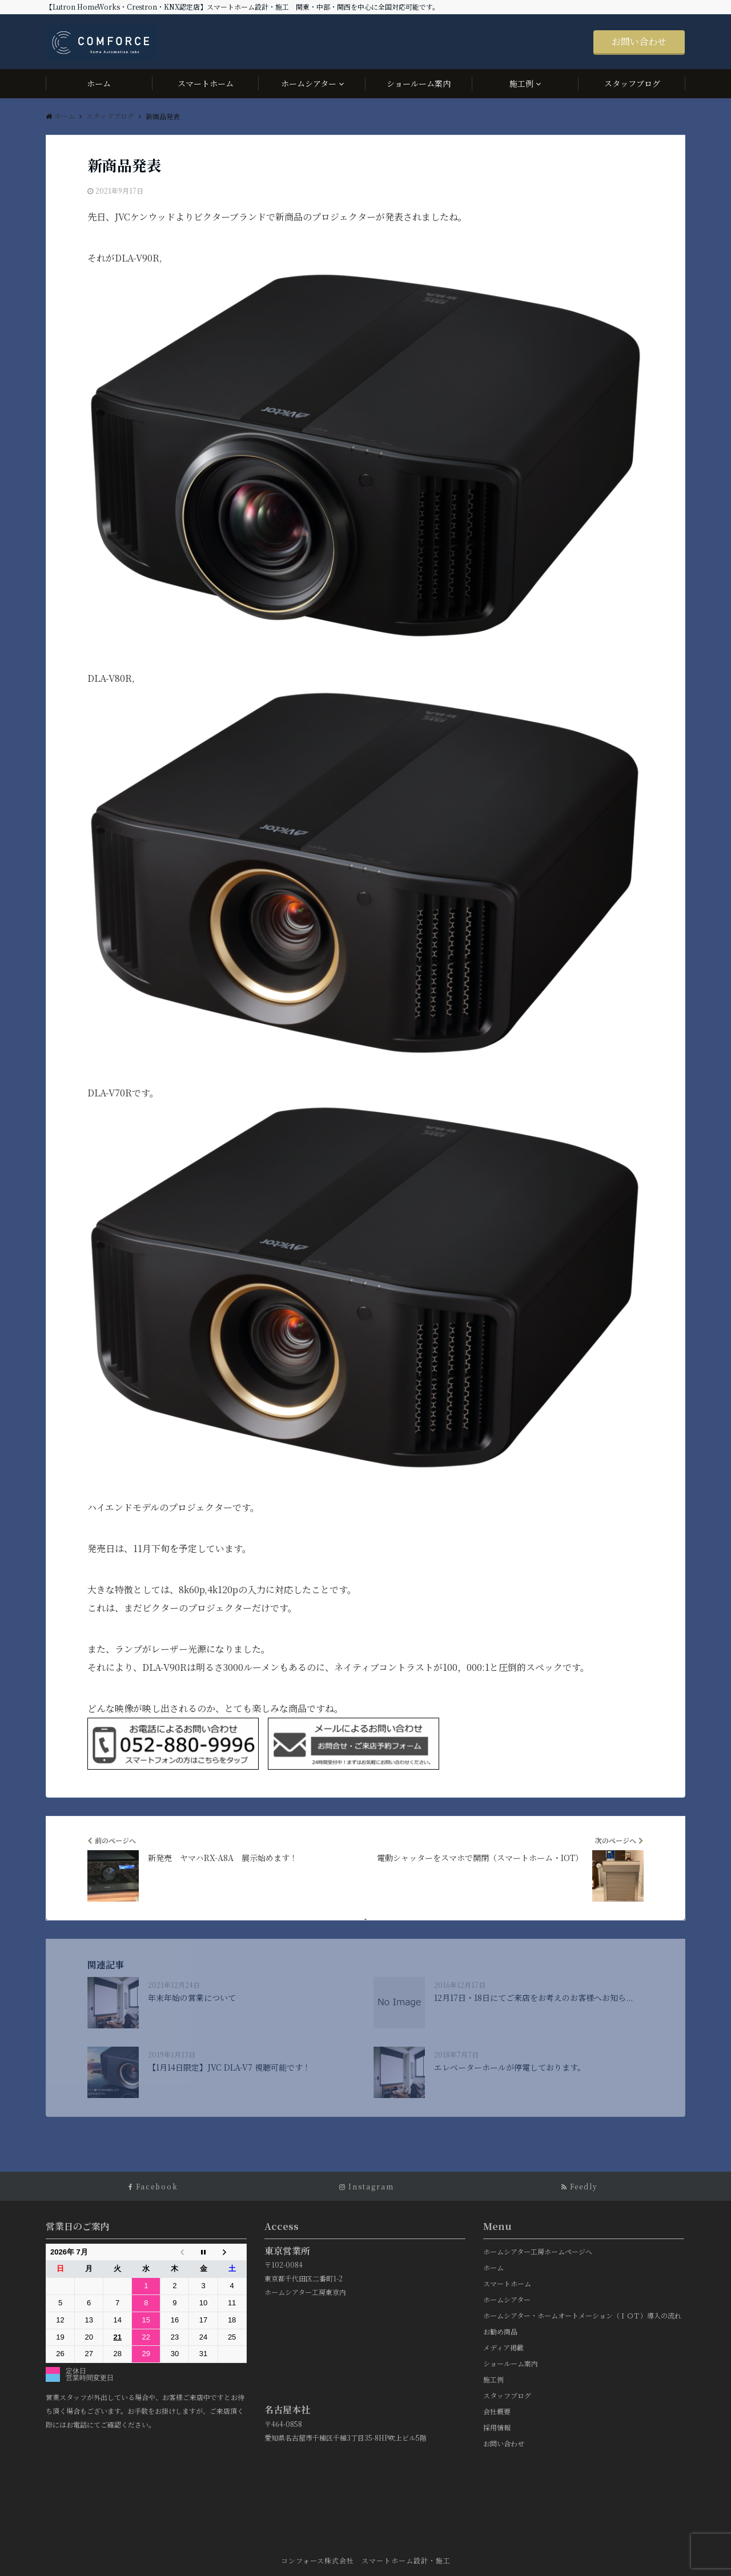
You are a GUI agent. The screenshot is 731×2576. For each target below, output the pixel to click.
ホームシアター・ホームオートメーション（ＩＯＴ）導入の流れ (582, 2315)
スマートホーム (206, 83)
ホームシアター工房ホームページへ (537, 2251)
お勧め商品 (500, 2331)
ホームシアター (308, 83)
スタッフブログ (632, 83)
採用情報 (497, 2427)
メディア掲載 (503, 2347)
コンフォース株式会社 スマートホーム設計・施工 (366, 2560)
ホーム (99, 83)
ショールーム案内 (419, 83)
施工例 (521, 83)
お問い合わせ (639, 41)
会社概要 (497, 2411)
